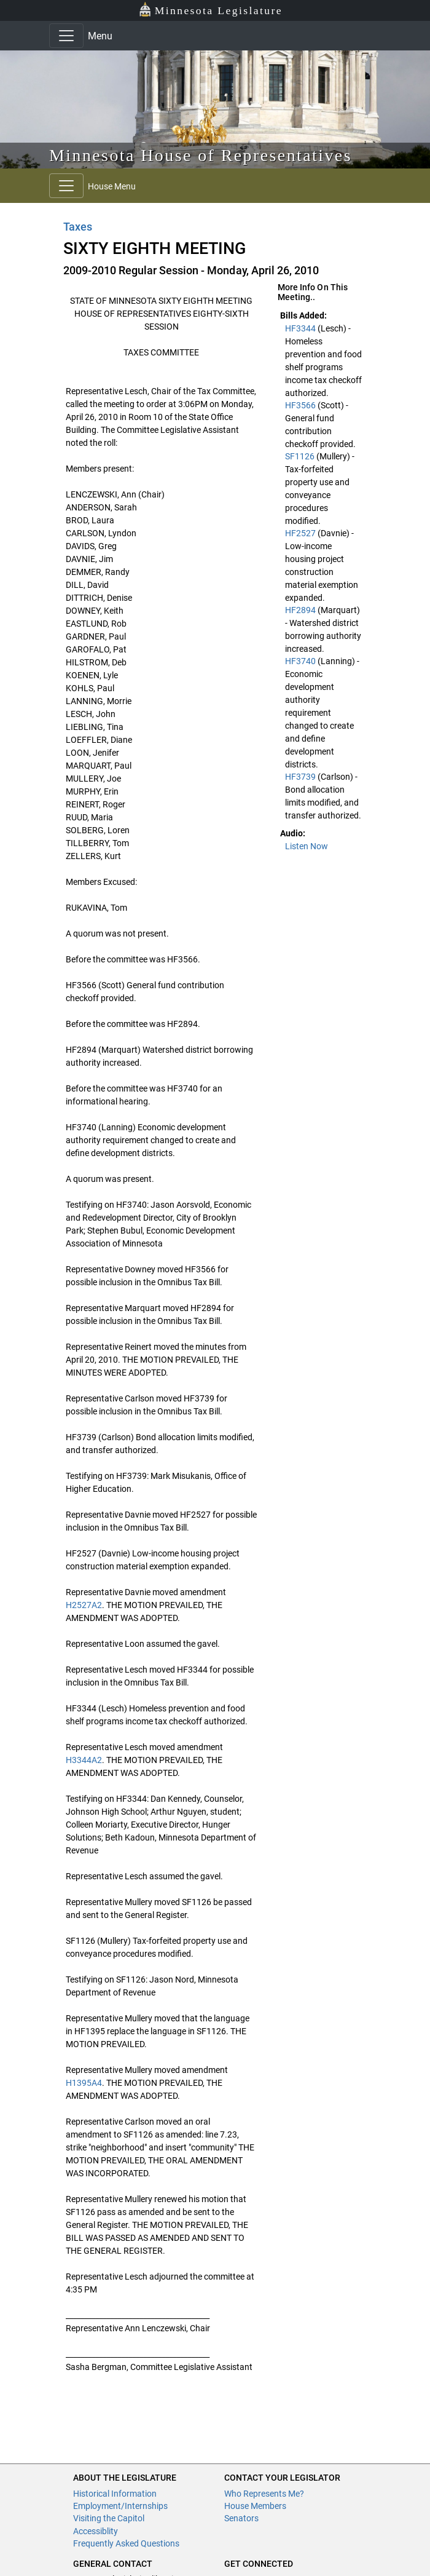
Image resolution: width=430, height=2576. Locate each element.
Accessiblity (95, 2531)
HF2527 (301, 533)
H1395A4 (84, 2083)
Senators (241, 2518)
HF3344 (301, 328)
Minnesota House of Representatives (200, 155)
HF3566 (301, 405)
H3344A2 (84, 1760)
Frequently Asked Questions (126, 2543)
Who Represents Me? (264, 2494)
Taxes (77, 226)
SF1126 (300, 456)
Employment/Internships (120, 2506)
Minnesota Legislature (210, 9)
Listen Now (306, 846)
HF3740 (301, 661)
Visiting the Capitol (108, 2518)
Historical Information (115, 2494)
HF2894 (301, 610)
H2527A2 (84, 1605)
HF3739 (301, 777)
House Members (255, 2506)
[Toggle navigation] (66, 35)
